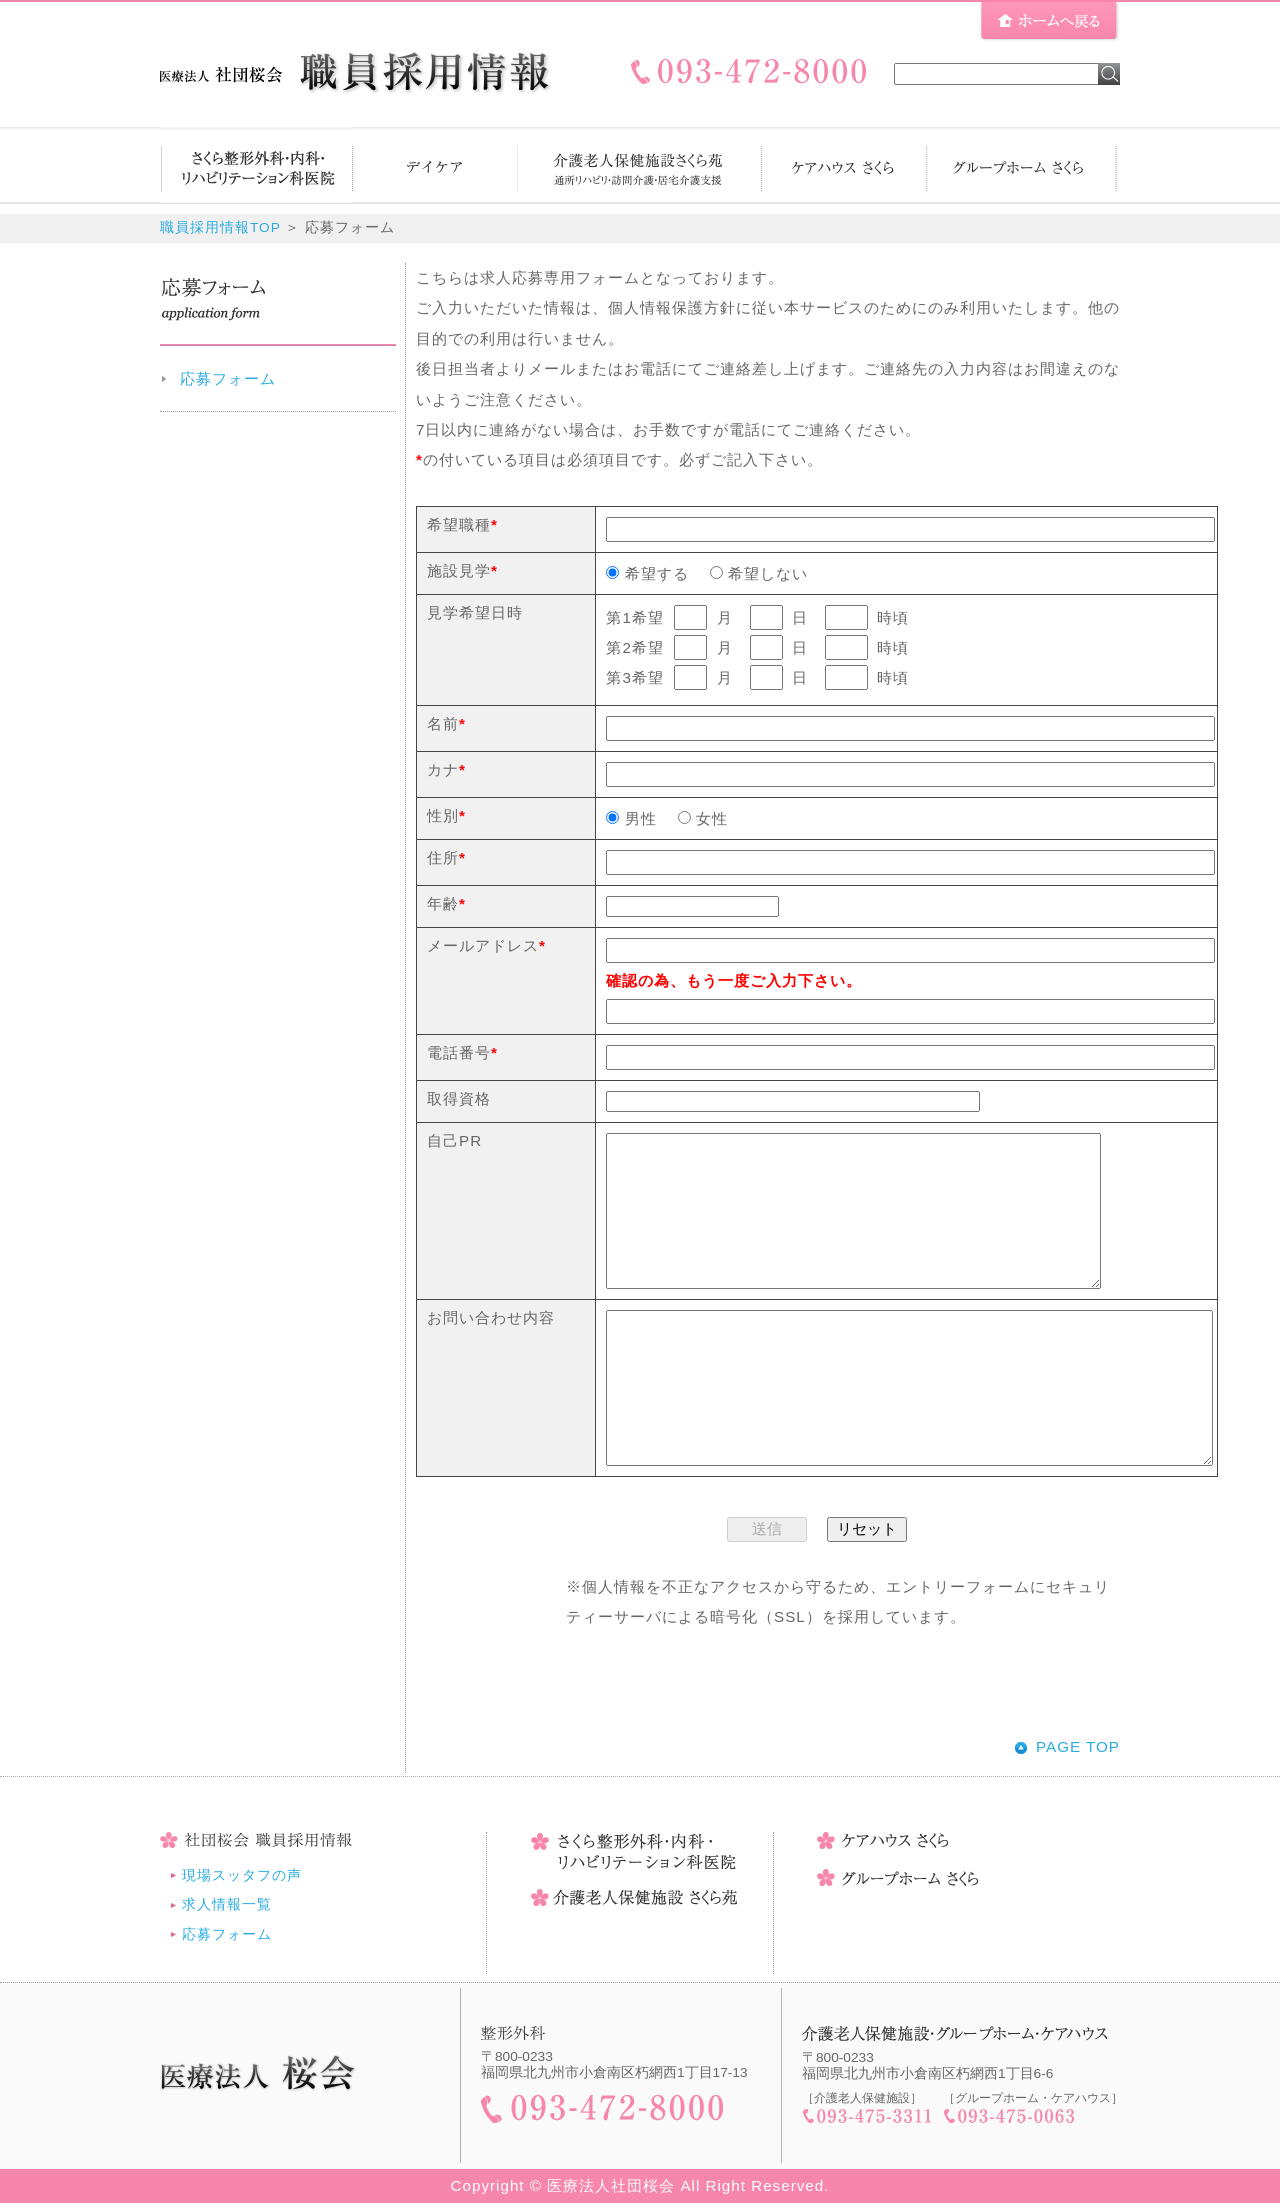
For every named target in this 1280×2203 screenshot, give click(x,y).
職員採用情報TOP (220, 227)
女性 (703, 818)
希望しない (759, 573)
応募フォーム (228, 378)
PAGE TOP (1078, 1746)
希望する (647, 573)
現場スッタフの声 (242, 1875)
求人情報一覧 (227, 1904)
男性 (631, 818)
